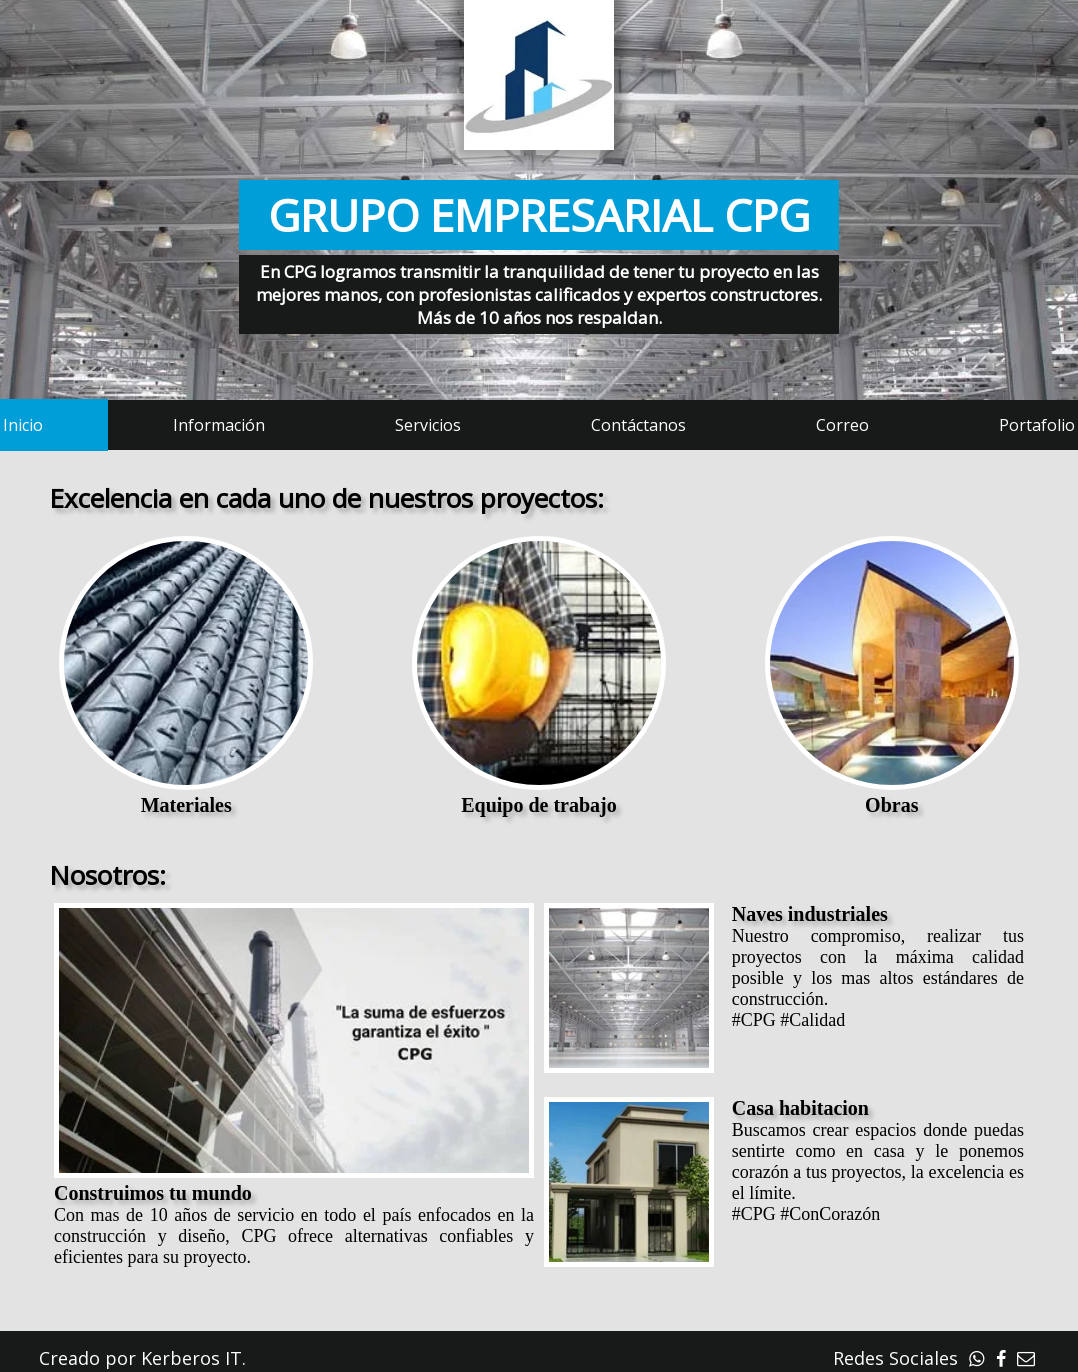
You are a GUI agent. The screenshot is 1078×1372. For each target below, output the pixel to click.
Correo (842, 425)
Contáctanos (638, 425)
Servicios (428, 425)
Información (219, 425)
